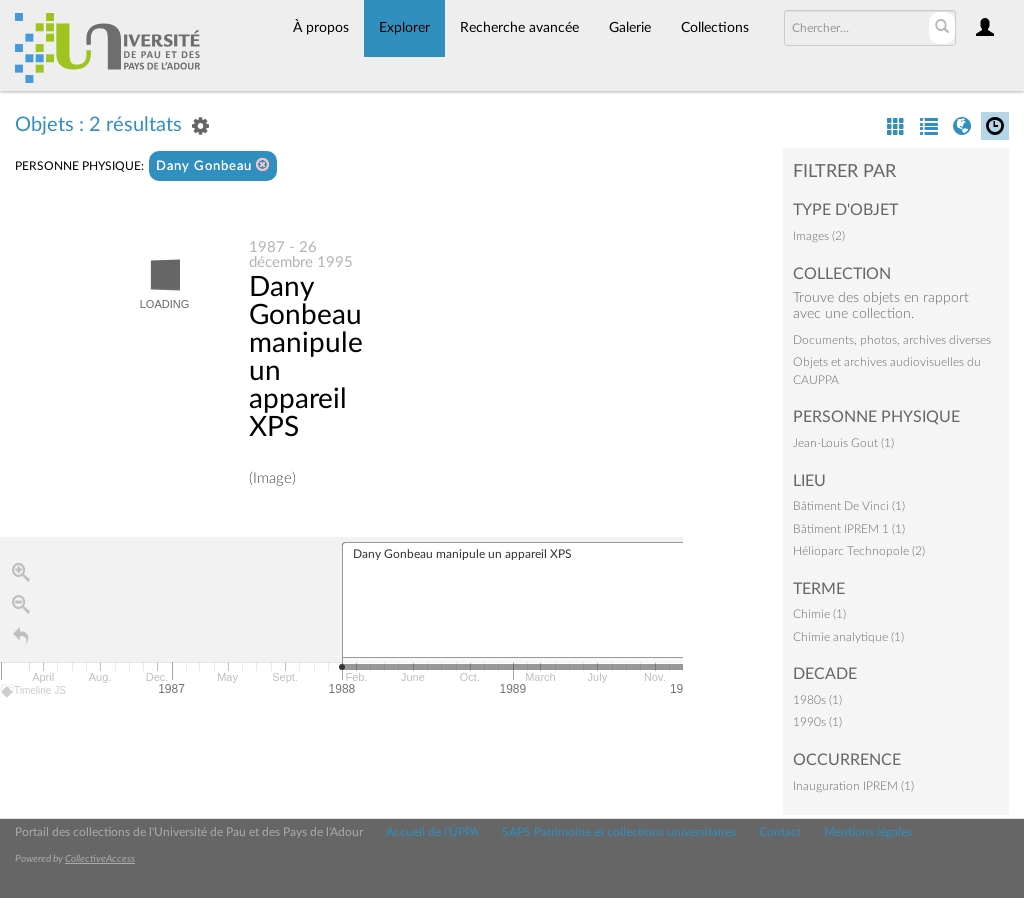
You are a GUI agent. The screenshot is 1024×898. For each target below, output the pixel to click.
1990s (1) (817, 722)
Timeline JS (34, 691)
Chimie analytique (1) (848, 637)
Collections (715, 28)
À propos (321, 28)
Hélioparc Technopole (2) (859, 551)
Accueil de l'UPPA (432, 832)
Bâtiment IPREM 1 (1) (849, 529)
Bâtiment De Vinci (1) (849, 506)
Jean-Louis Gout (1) (843, 443)
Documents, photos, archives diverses (892, 340)
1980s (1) (817, 700)
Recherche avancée (519, 28)
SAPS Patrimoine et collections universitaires (619, 832)
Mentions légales (868, 832)
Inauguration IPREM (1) (853, 786)
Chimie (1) (819, 614)
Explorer (404, 28)
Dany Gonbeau (213, 165)
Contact (780, 832)
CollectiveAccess (100, 859)
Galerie (630, 28)
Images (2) (819, 236)
